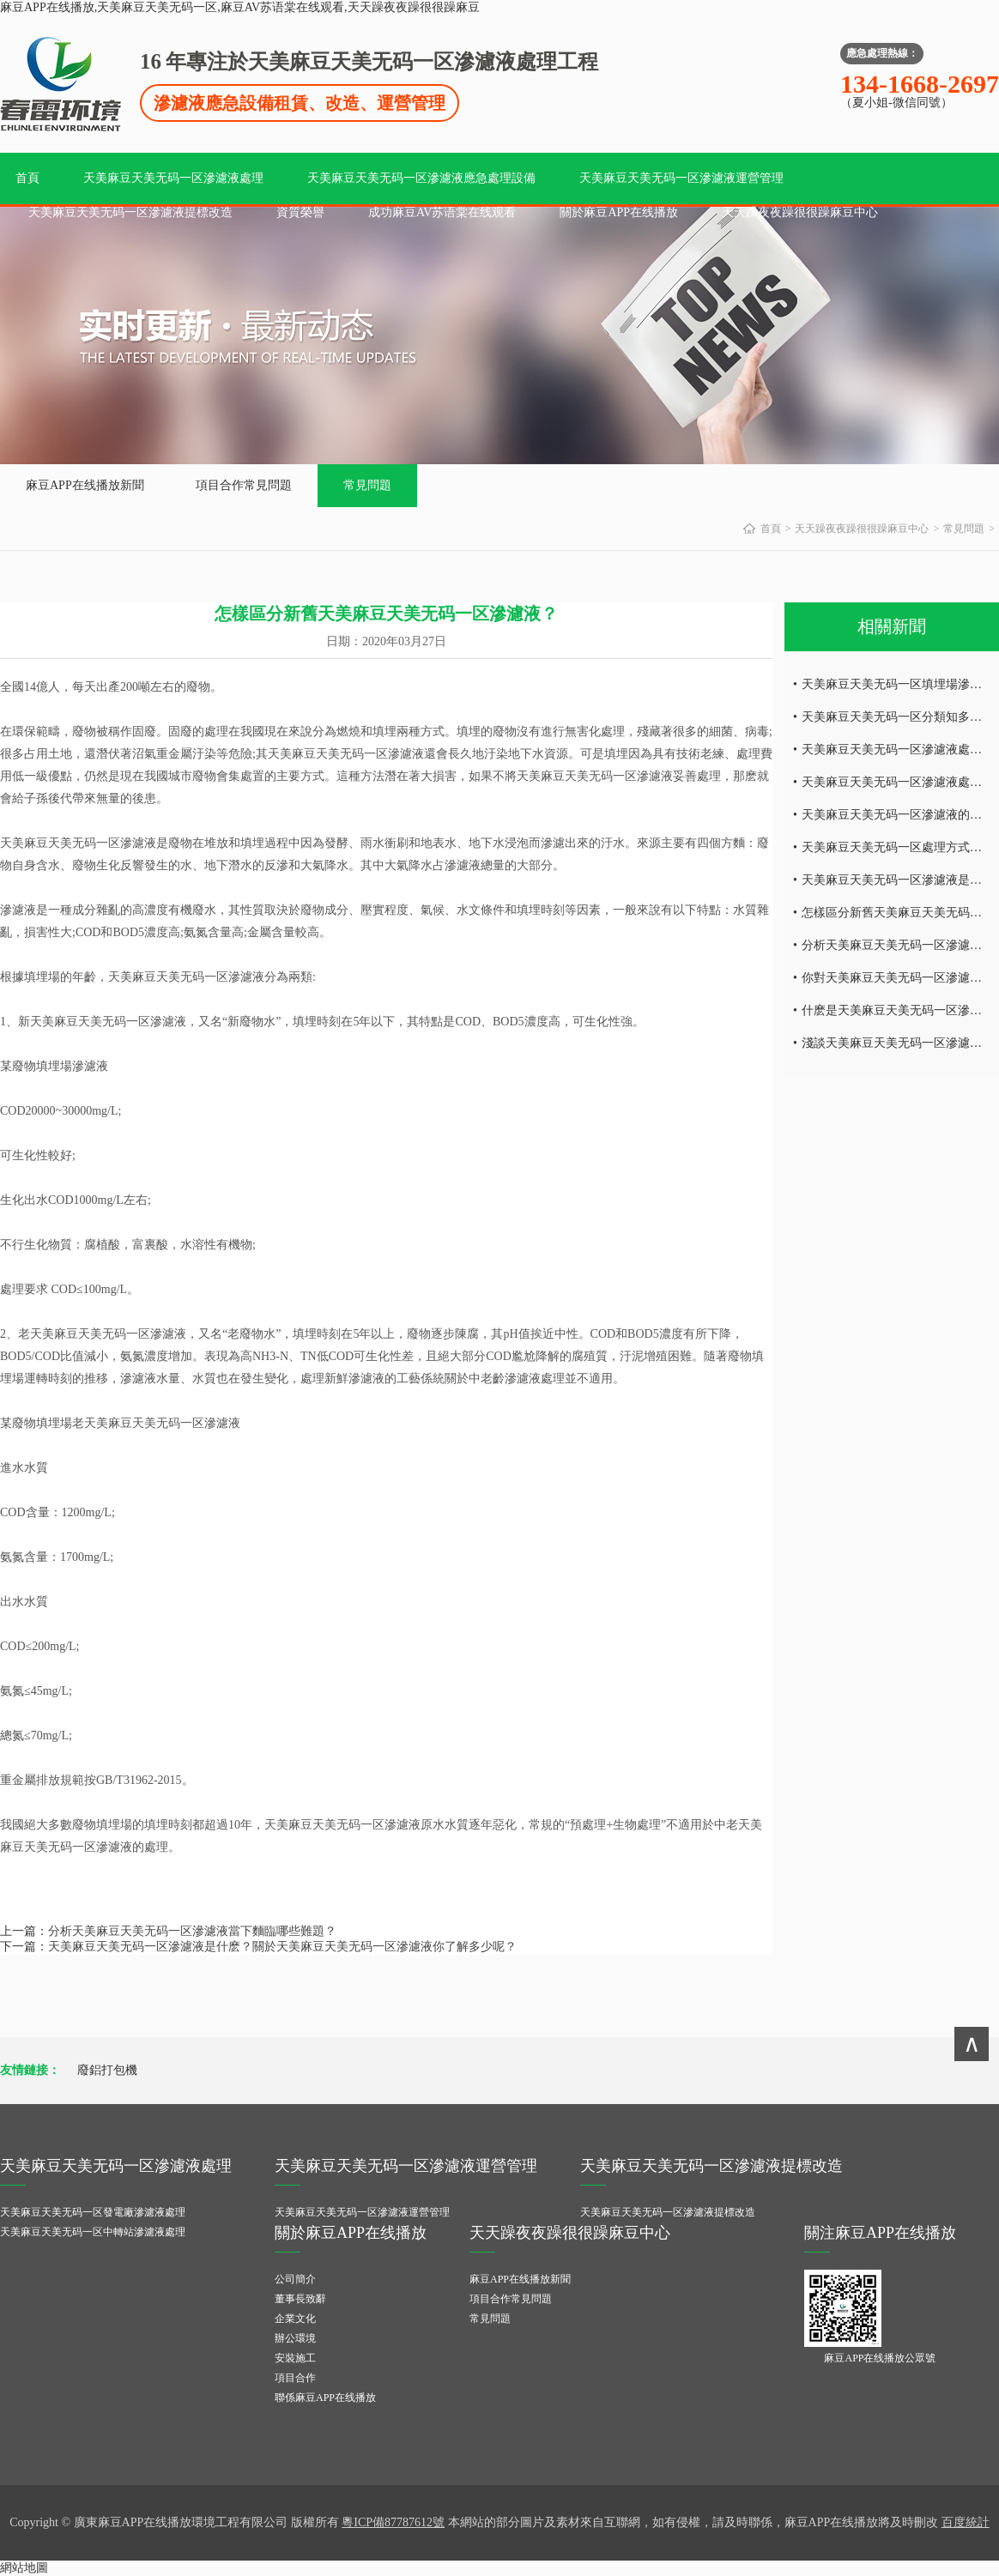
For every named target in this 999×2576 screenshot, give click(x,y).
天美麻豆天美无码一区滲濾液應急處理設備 (421, 178)
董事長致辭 (300, 2299)
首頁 (27, 178)
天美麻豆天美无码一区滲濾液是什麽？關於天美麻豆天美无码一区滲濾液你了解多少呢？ (282, 1946)
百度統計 (965, 2522)
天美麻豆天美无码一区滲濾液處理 (173, 178)
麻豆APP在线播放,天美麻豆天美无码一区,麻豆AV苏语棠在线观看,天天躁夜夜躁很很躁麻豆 (240, 7)
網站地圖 (24, 2567)
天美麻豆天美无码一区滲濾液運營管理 (681, 178)
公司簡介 (295, 2279)
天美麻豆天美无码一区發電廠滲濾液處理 (92, 2212)
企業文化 (295, 2319)
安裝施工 (295, 2358)
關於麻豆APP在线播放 (619, 212)
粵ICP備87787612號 (393, 2522)
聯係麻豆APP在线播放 (325, 2398)
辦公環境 (295, 2338)
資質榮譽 (300, 212)
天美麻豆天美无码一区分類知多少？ (898, 717)
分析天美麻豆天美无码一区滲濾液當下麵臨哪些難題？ (192, 1931)
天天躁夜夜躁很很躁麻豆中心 (800, 212)
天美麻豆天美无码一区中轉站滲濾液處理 (92, 2232)
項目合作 (295, 2378)
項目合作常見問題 (244, 485)
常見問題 (367, 485)
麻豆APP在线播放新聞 (85, 485)
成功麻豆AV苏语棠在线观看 (442, 212)
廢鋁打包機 (107, 2070)
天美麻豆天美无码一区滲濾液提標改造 (130, 212)
